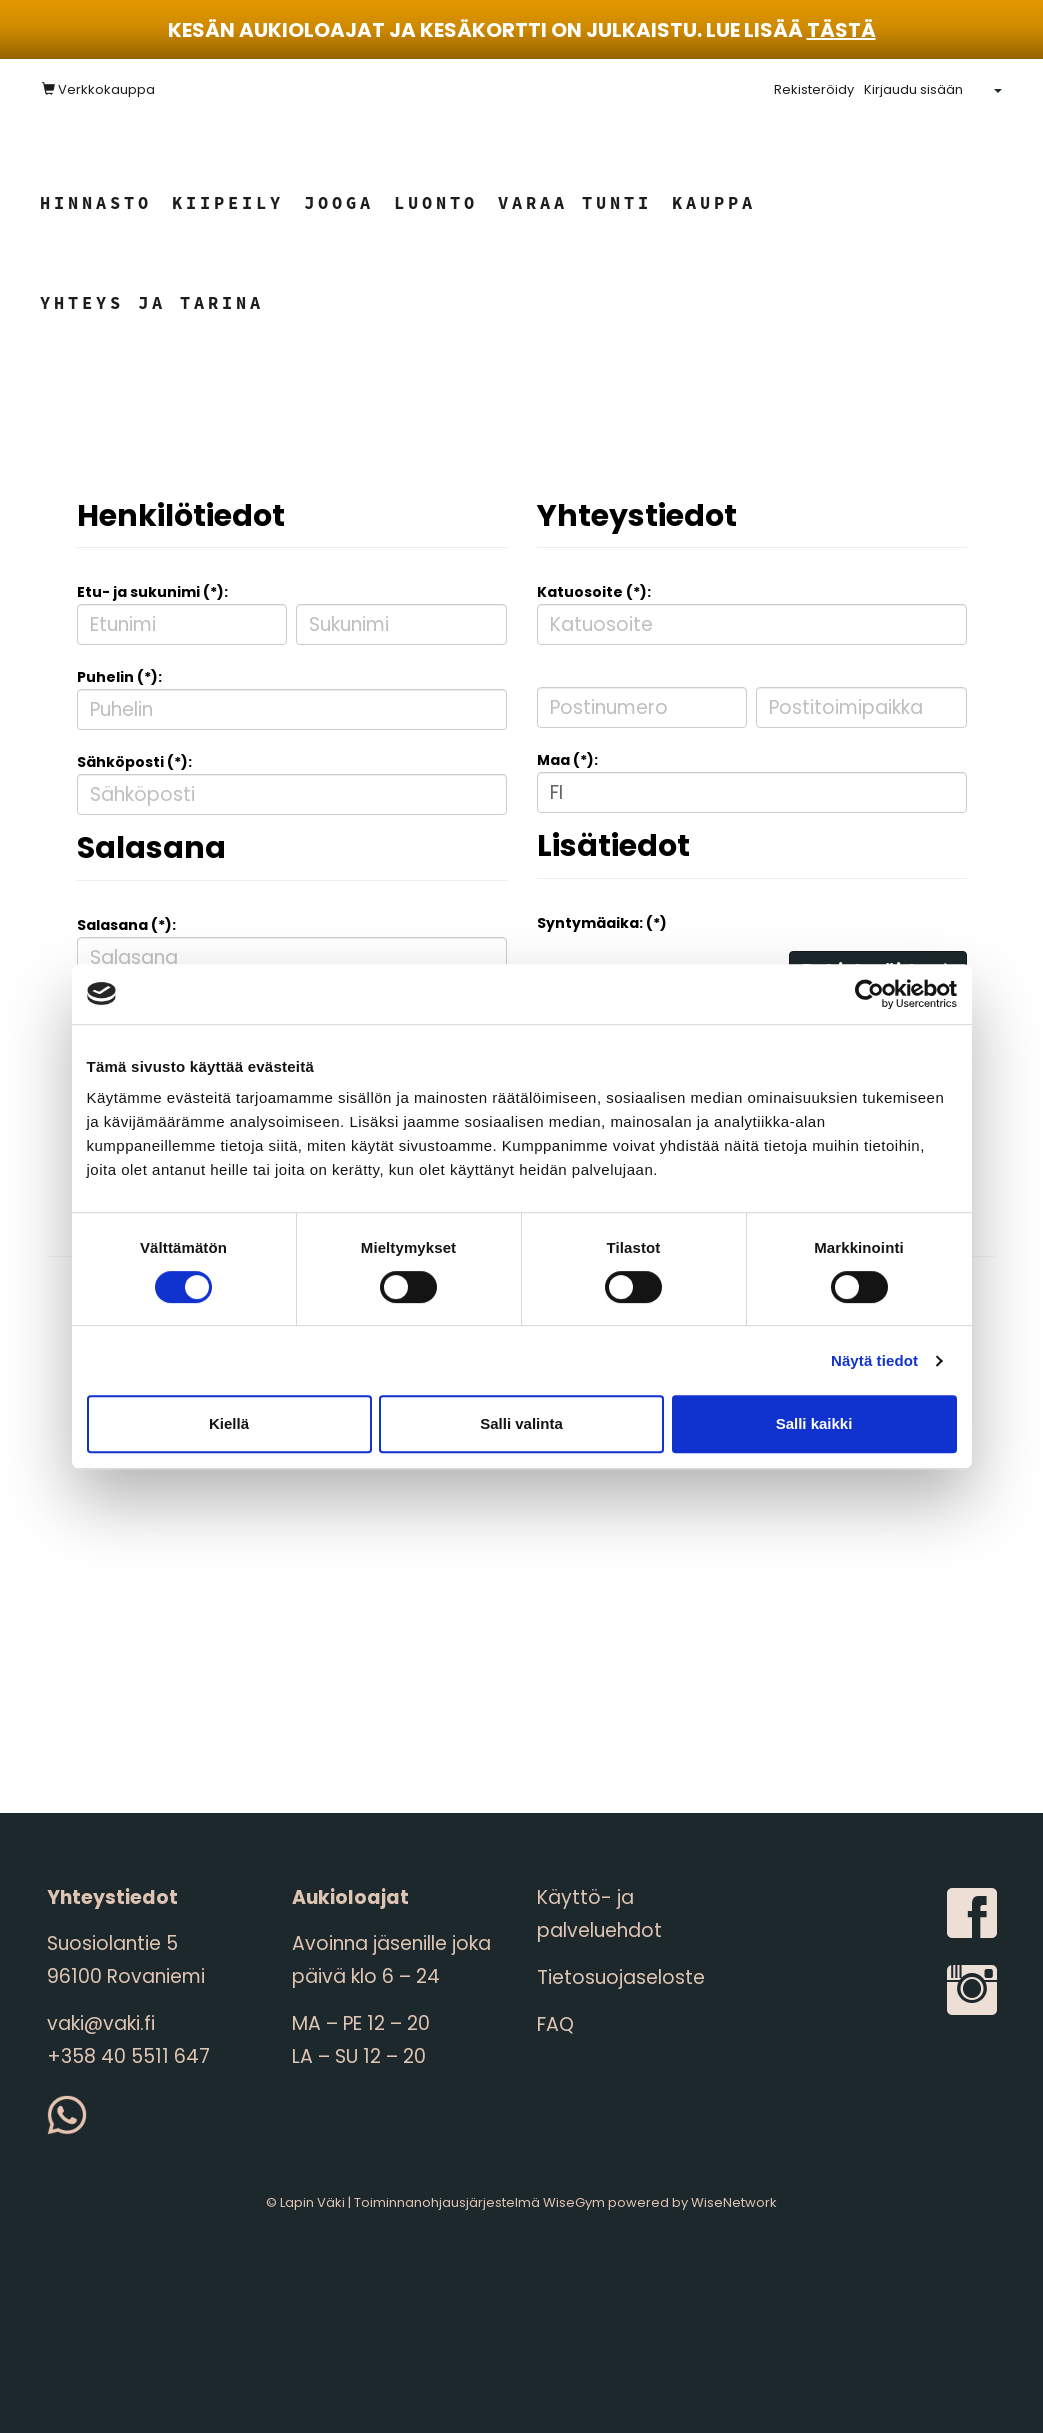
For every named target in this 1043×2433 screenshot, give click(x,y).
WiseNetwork (734, 2202)
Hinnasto (96, 203)
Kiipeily (228, 203)
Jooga (339, 203)
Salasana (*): (126, 925)
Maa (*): (567, 760)
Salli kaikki (814, 1423)
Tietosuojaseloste (621, 1977)
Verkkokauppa (98, 89)
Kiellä (229, 1423)
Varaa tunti (575, 203)
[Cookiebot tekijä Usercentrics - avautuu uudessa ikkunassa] (869, 994)
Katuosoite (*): (594, 592)
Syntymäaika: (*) (602, 923)
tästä (841, 30)
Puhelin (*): (119, 677)
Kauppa (714, 203)
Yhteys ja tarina (152, 303)
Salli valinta (521, 1423)
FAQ (555, 2024)
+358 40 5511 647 (128, 2056)
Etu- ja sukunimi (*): (152, 592)
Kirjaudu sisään (913, 89)
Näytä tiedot (874, 1360)
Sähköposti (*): (134, 762)
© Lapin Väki (305, 2202)
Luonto (436, 203)
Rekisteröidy (814, 89)
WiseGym (574, 2202)
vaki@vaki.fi (101, 2023)
